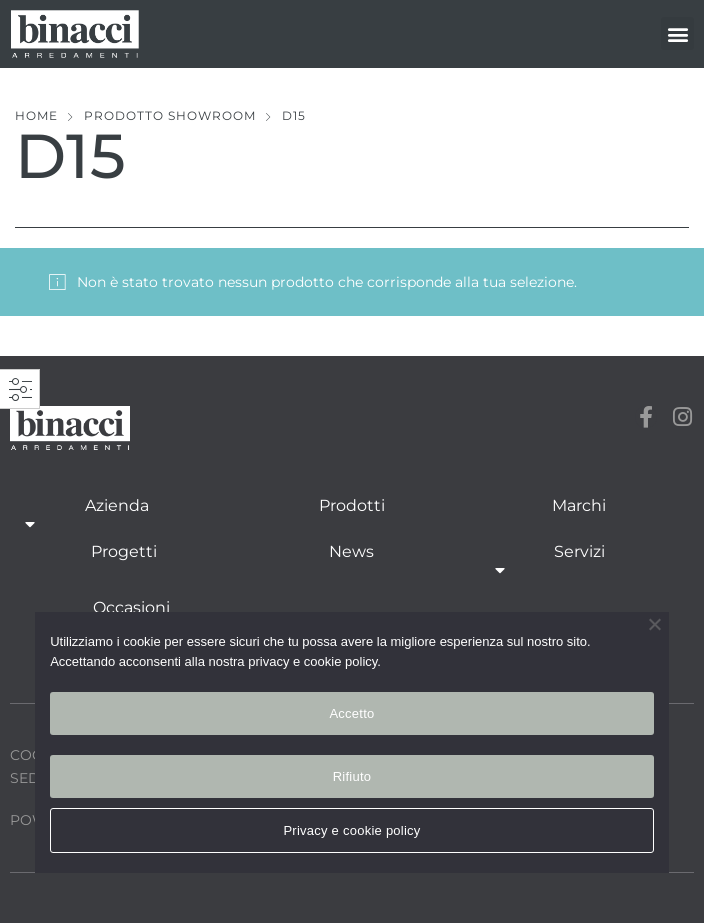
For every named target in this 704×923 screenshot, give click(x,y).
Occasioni (131, 607)
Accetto (351, 713)
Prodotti (352, 505)
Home (36, 115)
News (351, 551)
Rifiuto (352, 776)
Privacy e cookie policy (351, 830)
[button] (677, 33)
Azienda (116, 516)
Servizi (579, 562)
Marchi (579, 505)
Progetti (124, 551)
